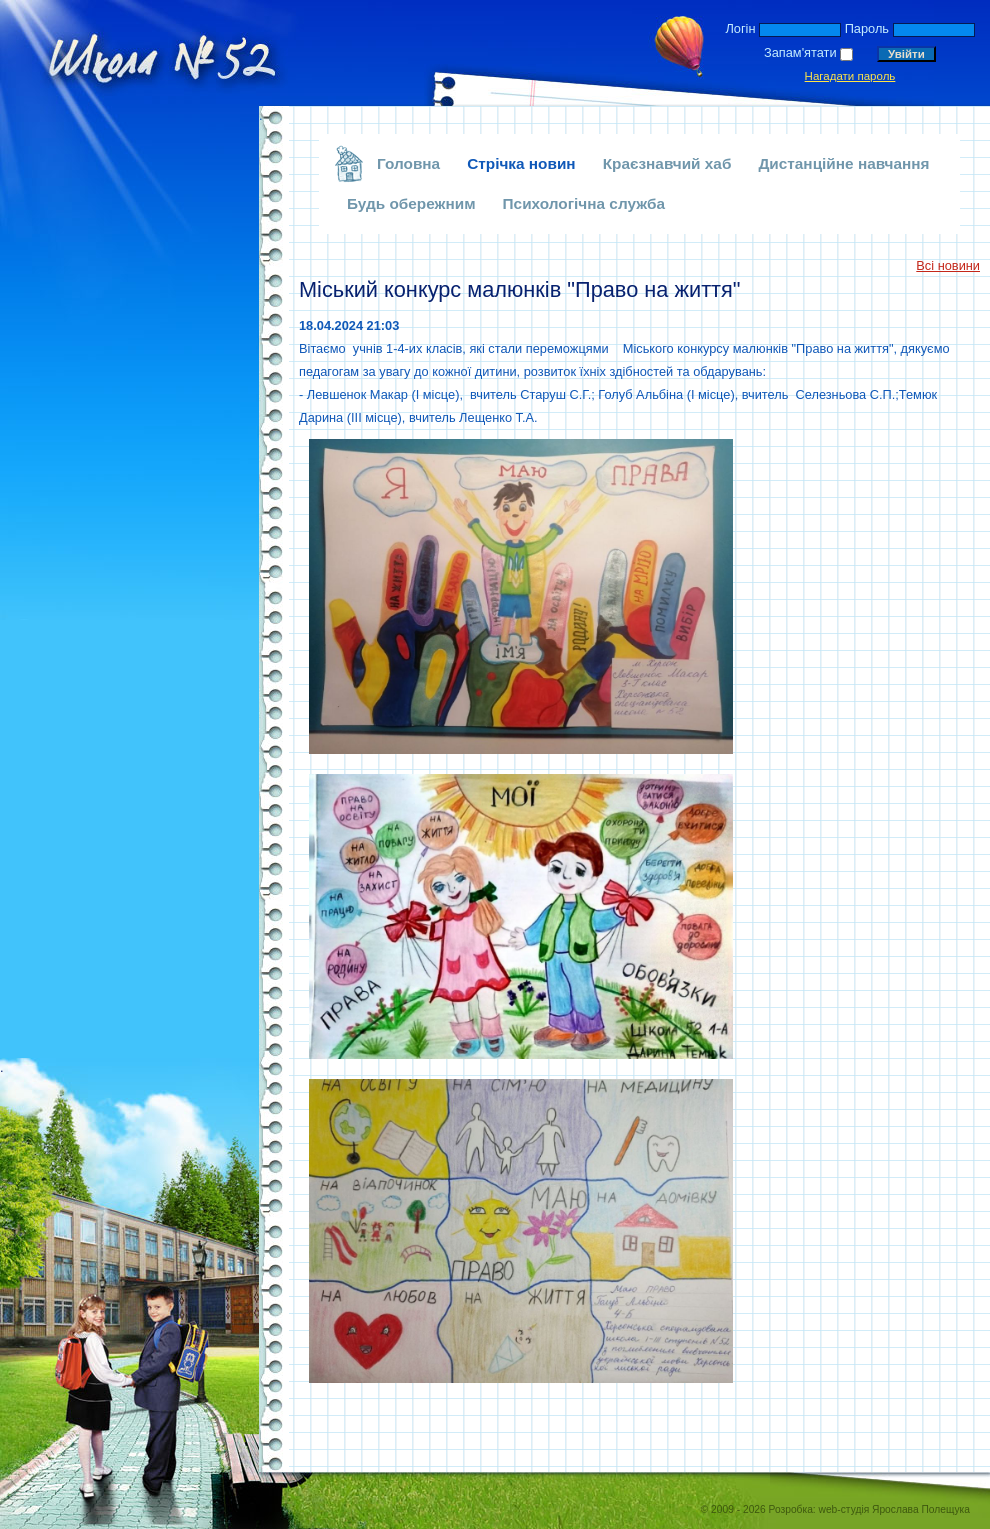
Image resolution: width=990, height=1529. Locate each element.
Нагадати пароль (850, 76)
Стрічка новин (521, 163)
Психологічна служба (584, 203)
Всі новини (948, 265)
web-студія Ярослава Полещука (894, 1509)
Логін (740, 28)
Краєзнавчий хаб (667, 163)
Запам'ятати (800, 52)
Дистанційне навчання (843, 163)
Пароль (867, 28)
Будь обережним (411, 203)
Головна (408, 163)
